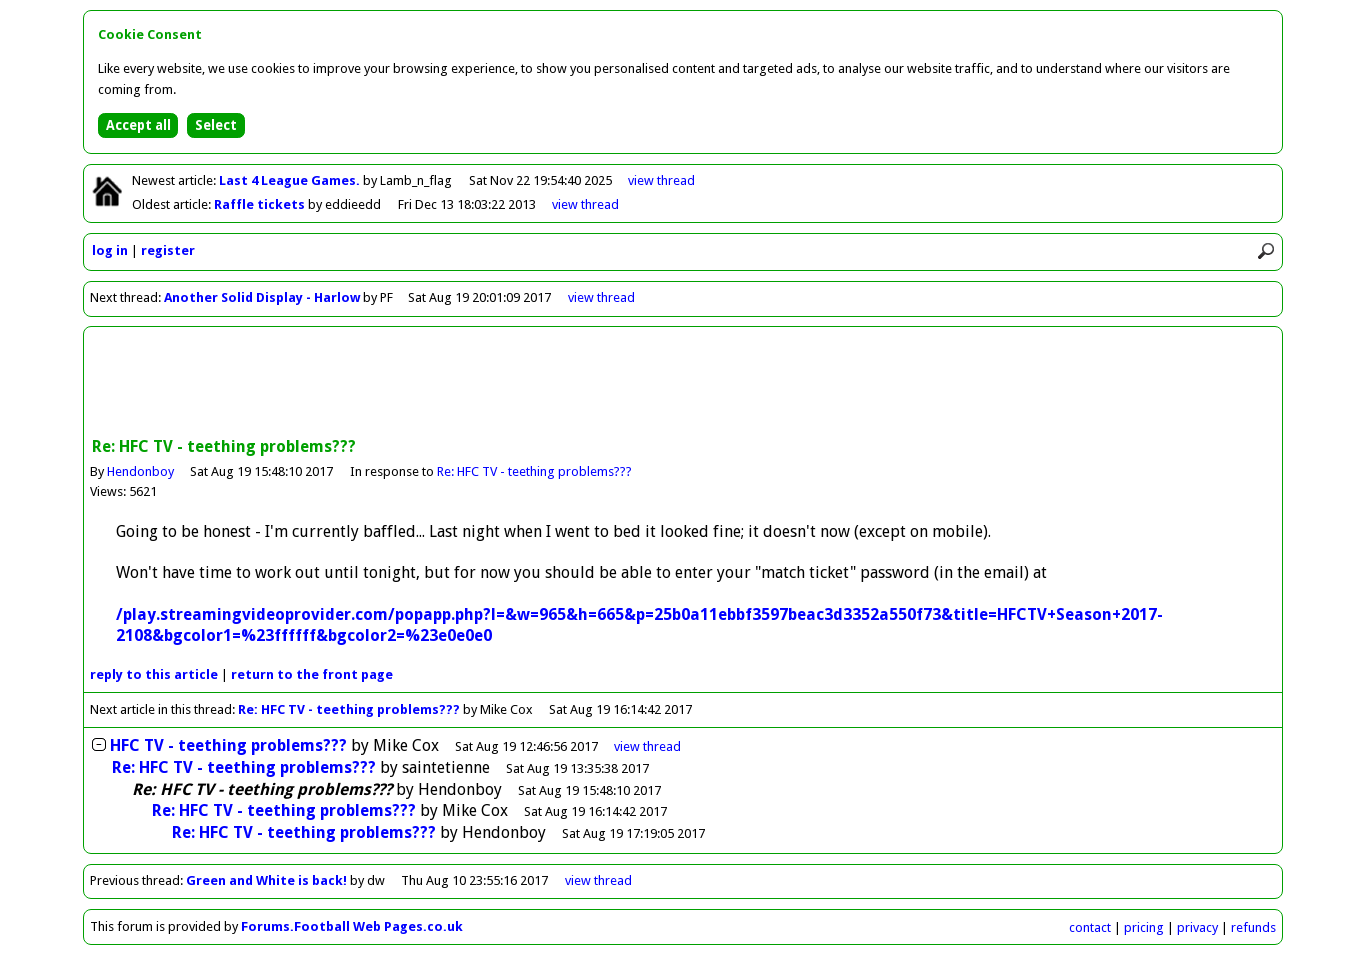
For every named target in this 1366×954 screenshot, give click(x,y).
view (661, 180)
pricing (1144, 927)
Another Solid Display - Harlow (262, 297)
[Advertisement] (683, 384)
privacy (1197, 927)
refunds (1253, 927)
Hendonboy (140, 471)
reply (154, 674)
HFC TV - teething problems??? (228, 745)
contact (1090, 927)
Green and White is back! (266, 880)
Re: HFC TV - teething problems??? (534, 471)
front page (312, 674)
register (168, 250)
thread (647, 746)
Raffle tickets (261, 204)
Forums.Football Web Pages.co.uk (352, 926)
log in (110, 250)
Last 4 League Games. (291, 180)
